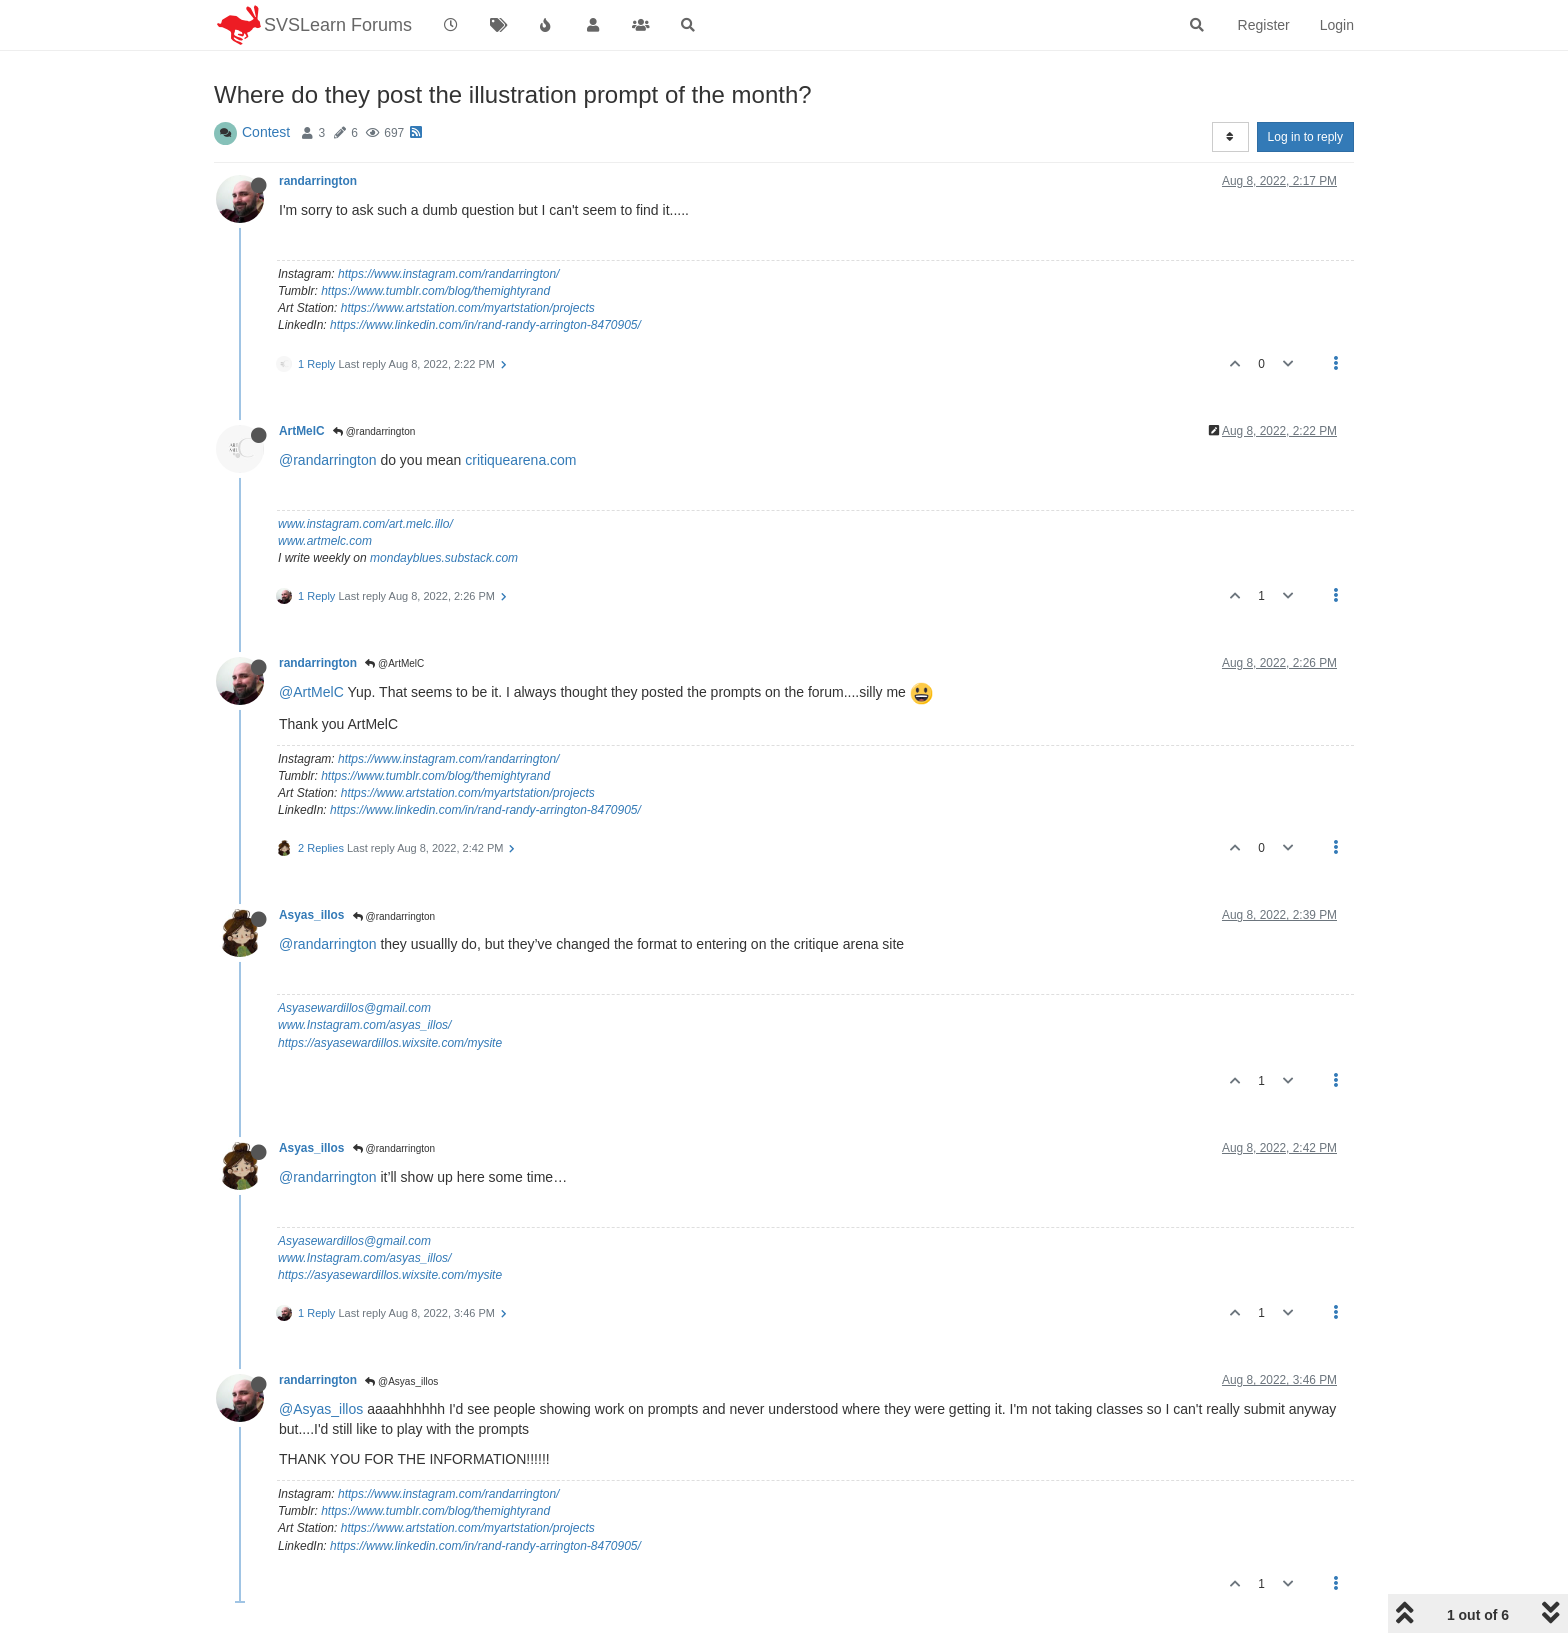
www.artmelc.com (325, 541)
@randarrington (374, 431)
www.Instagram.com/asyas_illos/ (364, 1025)
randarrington (318, 181)
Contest (266, 132)
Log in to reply (1305, 137)
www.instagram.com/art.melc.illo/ (365, 524)
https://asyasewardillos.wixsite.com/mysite (390, 1043)
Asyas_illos (311, 915)
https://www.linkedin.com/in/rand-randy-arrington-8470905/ (485, 325)
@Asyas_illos (401, 1381)
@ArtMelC (394, 663)
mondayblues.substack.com (444, 558)
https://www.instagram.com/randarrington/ (448, 274)
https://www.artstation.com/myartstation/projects (468, 308)
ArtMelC (302, 431)
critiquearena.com (520, 460)
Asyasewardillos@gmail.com (354, 1008)
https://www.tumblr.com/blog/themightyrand (435, 291)
